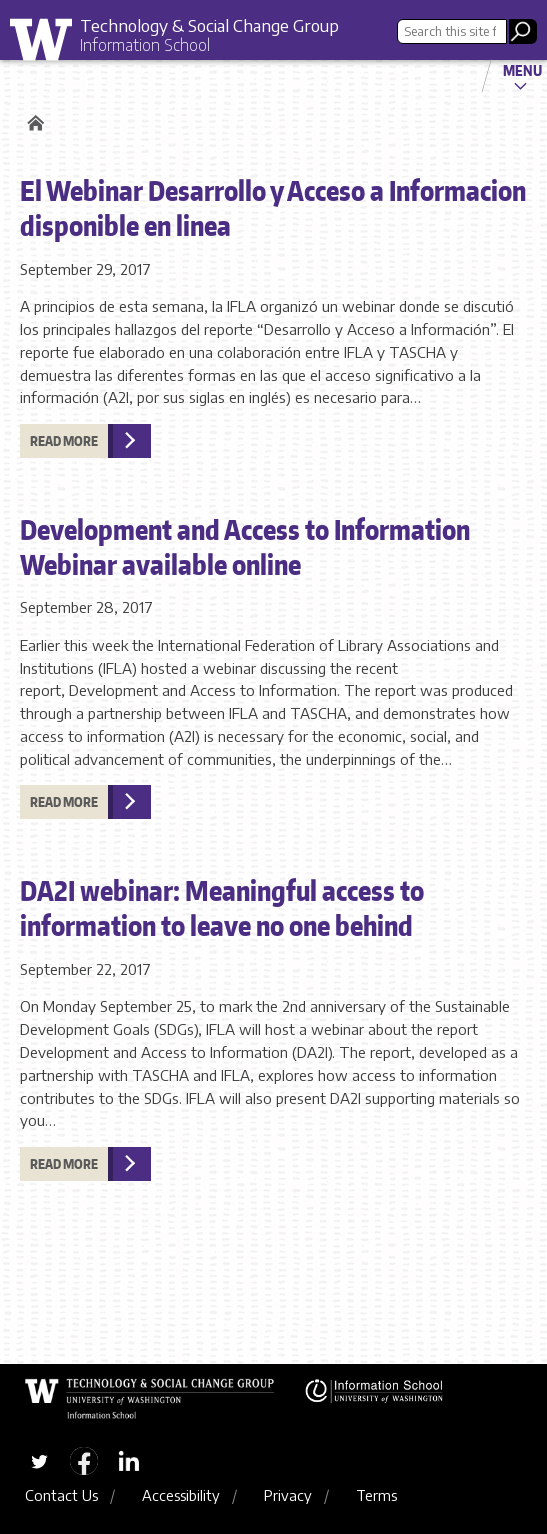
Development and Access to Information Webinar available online (245, 546)
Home (32, 123)
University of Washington (48, 44)
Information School (145, 45)
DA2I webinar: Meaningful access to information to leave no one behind (222, 907)
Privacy (288, 1495)
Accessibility (181, 1495)
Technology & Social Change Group (209, 25)
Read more (64, 441)
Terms (376, 1495)
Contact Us (61, 1495)
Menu (522, 70)
